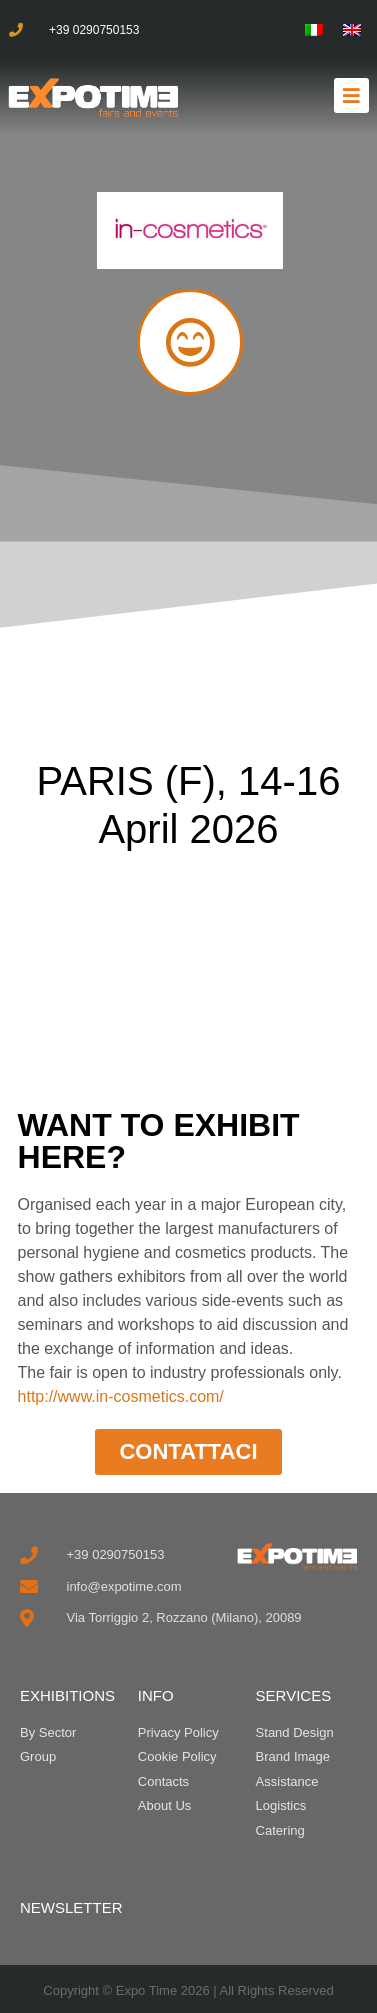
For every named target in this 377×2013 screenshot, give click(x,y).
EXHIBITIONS (67, 1695)
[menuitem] (314, 30)
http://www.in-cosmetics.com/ (121, 1396)
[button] (351, 95)
